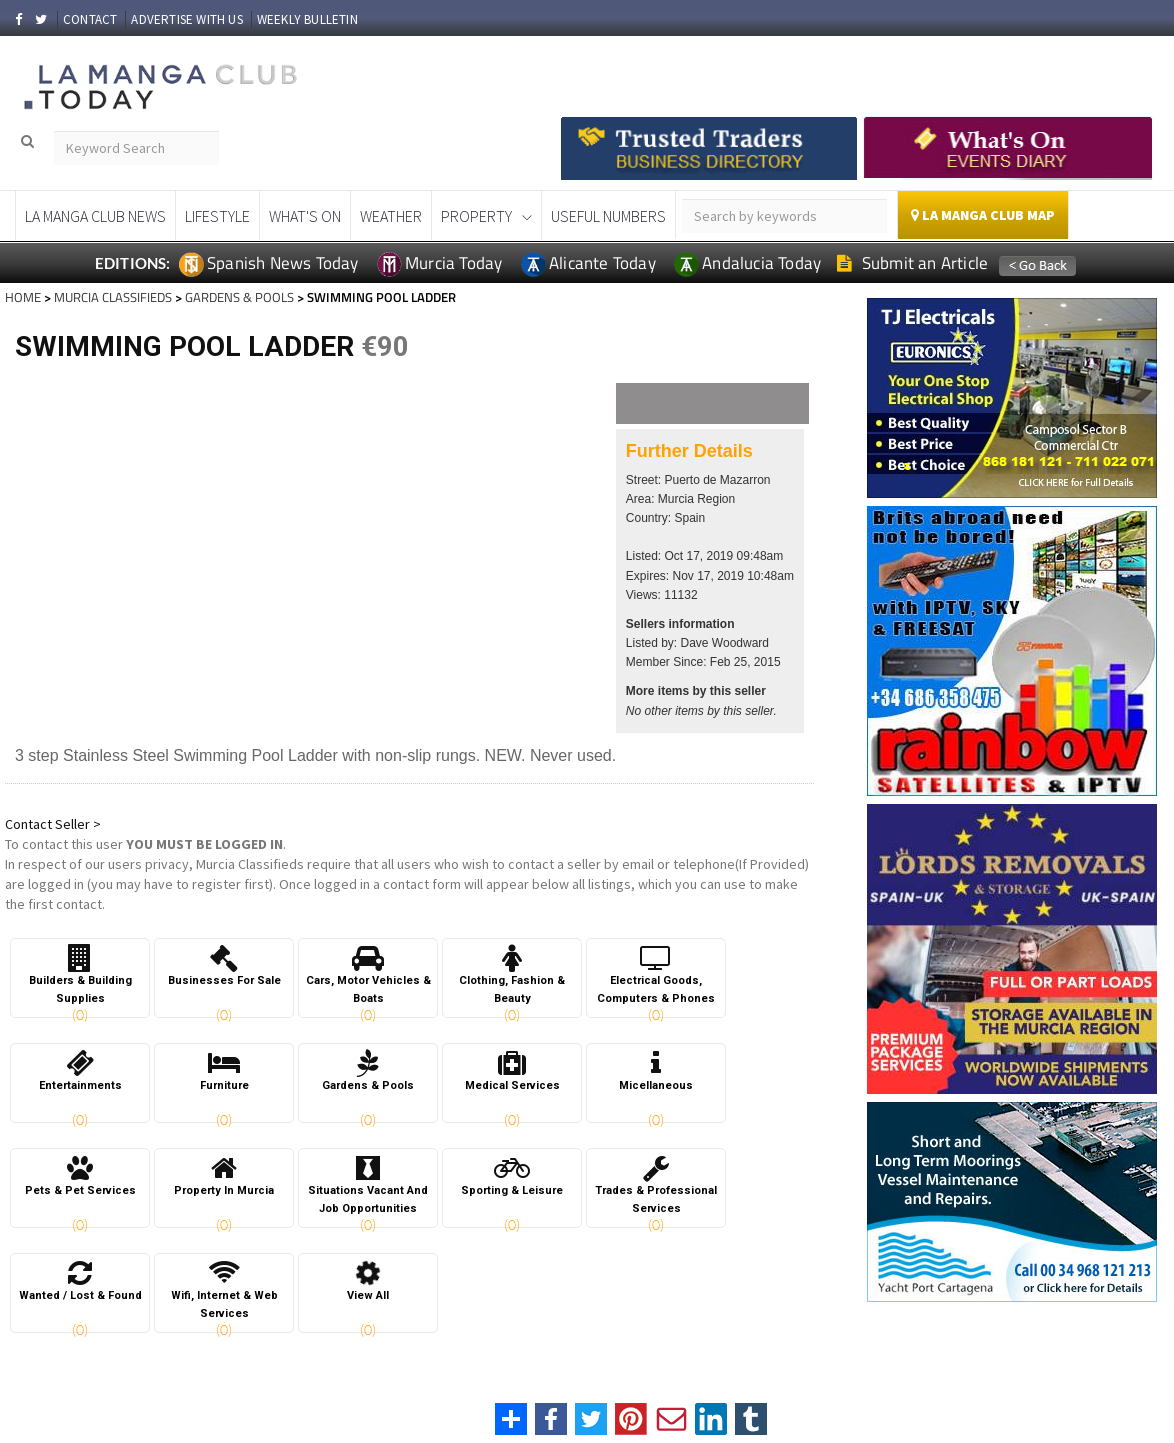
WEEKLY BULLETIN (307, 19)
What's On (305, 216)
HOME (23, 297)
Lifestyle (217, 216)
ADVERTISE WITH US (186, 19)
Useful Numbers (608, 216)
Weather (391, 216)
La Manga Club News (95, 216)
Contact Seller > (53, 824)
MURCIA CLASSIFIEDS (113, 297)
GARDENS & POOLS (239, 297)
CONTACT (90, 19)
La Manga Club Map (983, 215)
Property (476, 216)
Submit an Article (912, 263)
